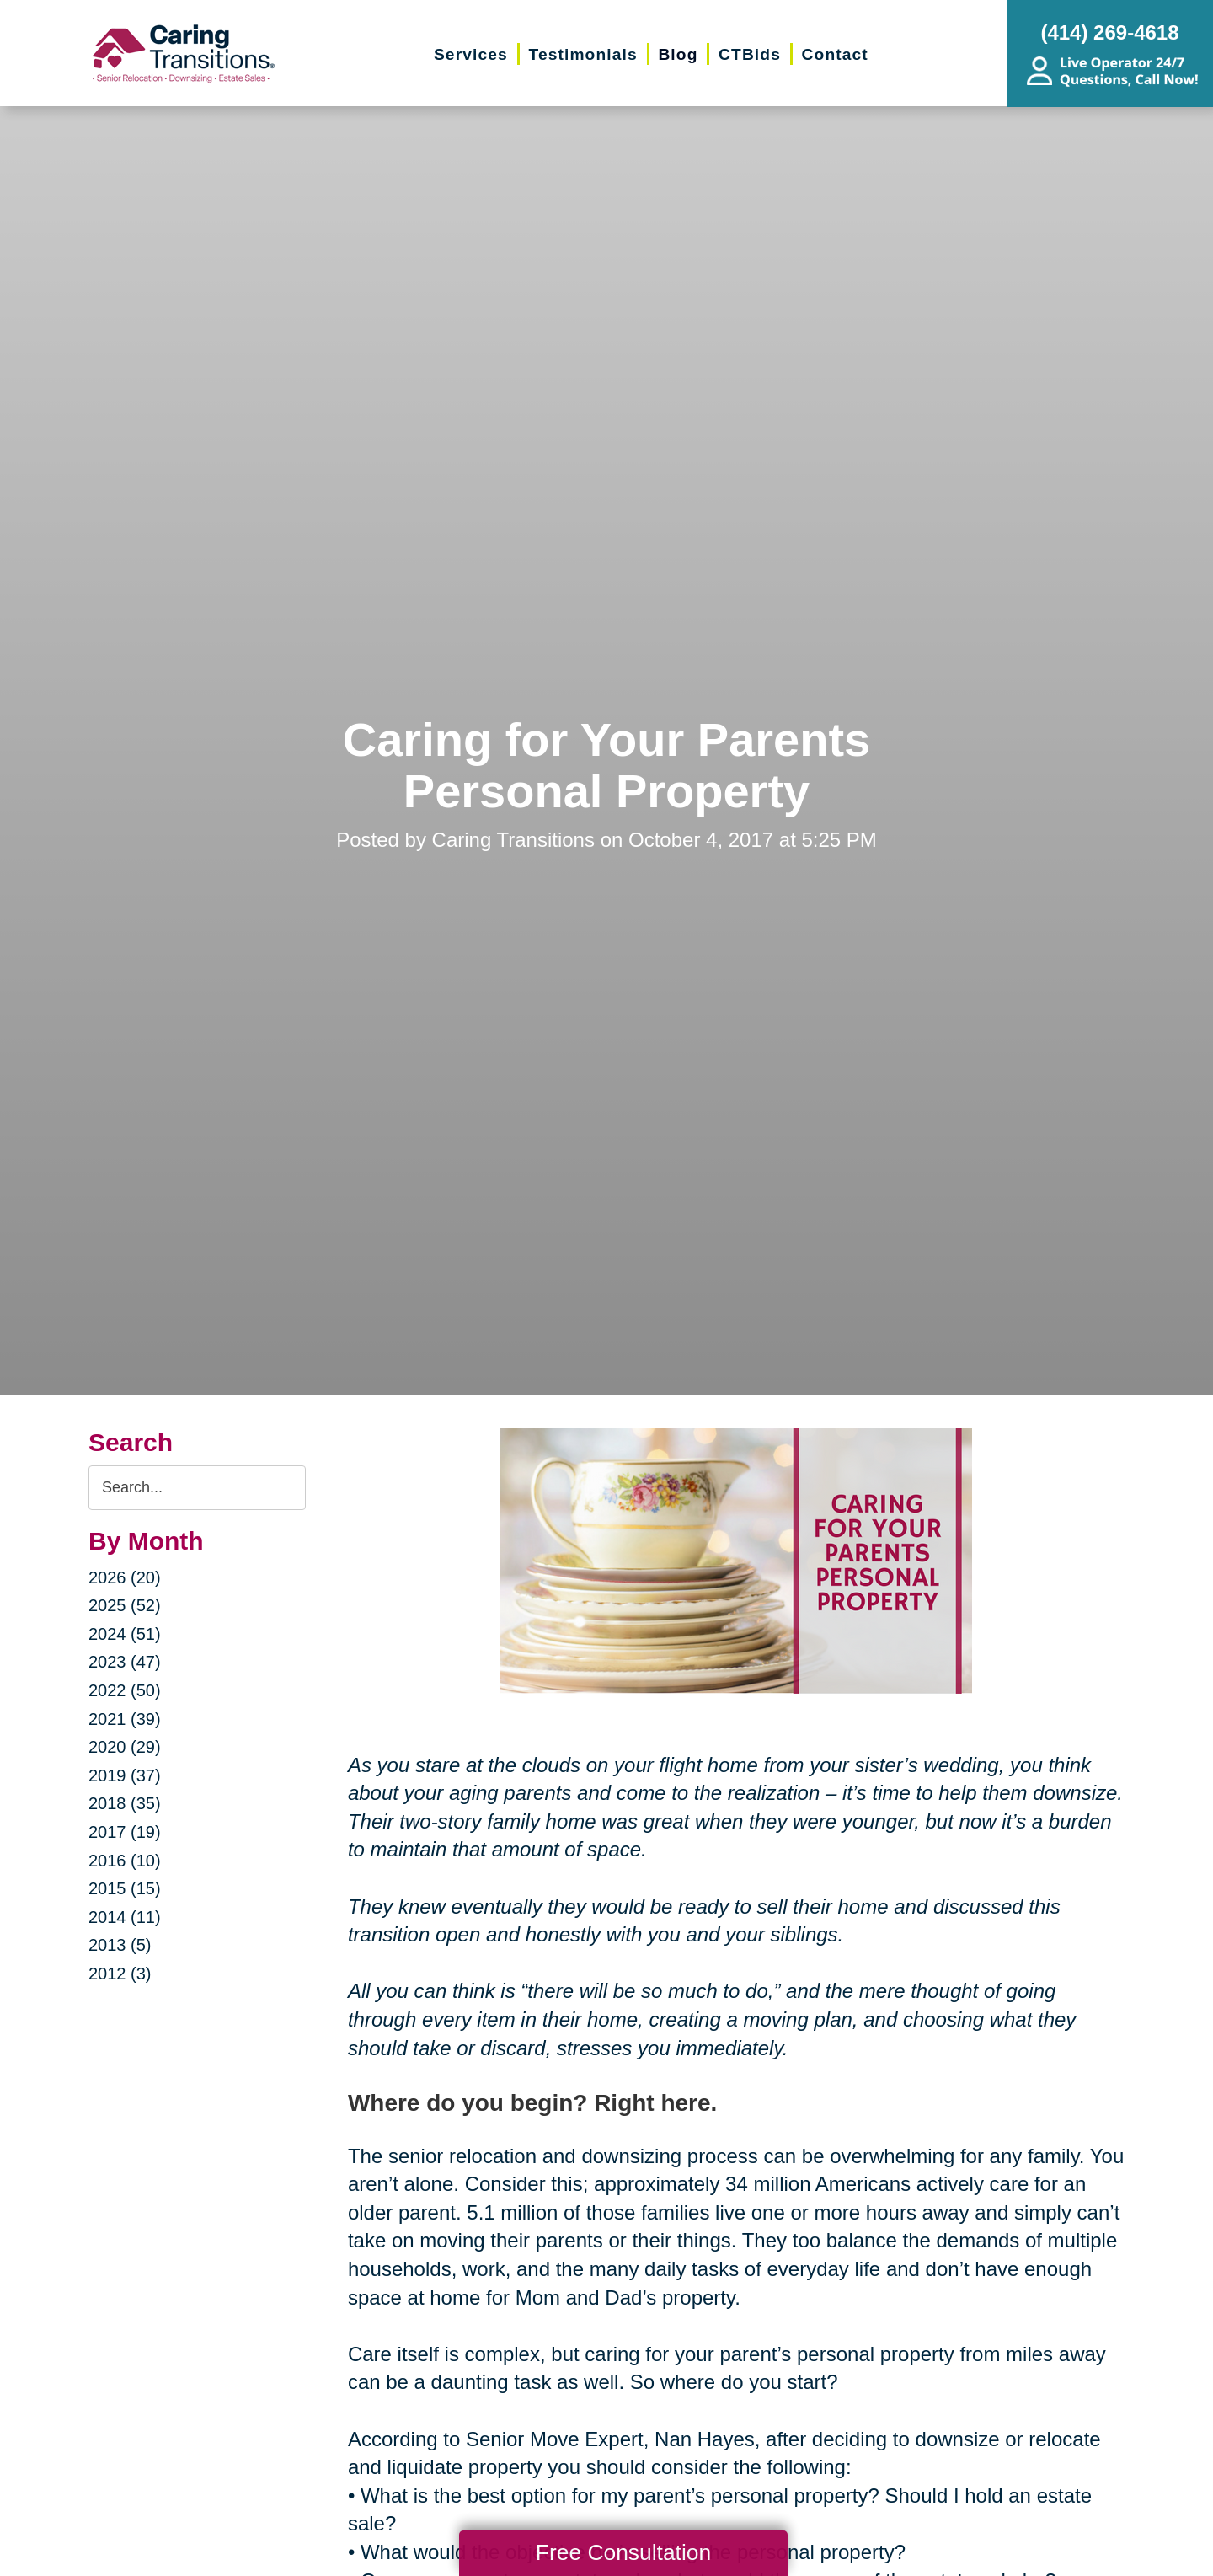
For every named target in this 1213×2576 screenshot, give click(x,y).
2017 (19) (124, 1832)
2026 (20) (124, 1577)
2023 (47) (124, 1661)
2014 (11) (124, 1917)
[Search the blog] (197, 1487)
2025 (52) (124, 1605)
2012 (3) (120, 1973)
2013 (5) (120, 1945)
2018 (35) (124, 1803)
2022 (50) (124, 1690)
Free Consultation (623, 2552)
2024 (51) (124, 1634)
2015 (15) (124, 1888)
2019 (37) (124, 1775)
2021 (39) (124, 1719)
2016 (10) (124, 1860)
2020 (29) (124, 1747)
